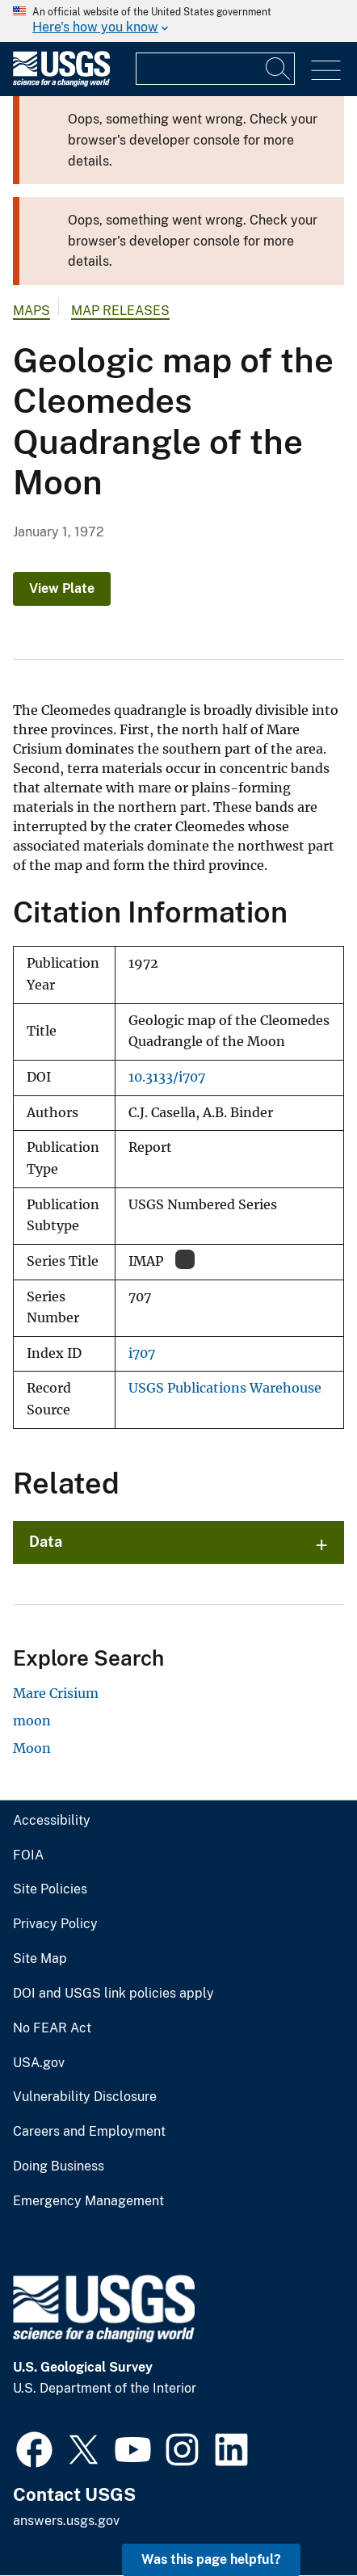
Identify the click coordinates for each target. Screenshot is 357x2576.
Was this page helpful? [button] (211, 2559)
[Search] (278, 69)
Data (45, 1541)
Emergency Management (88, 2201)
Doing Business (58, 2166)
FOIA (28, 1855)
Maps (31, 310)
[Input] (215, 69)
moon (32, 1720)
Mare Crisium (56, 1693)
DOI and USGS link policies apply (113, 1993)
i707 (141, 1353)
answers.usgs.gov (66, 2520)
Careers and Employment (89, 2131)
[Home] (61, 82)
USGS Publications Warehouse (224, 1388)
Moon (32, 1748)
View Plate (61, 588)
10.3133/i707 (166, 1077)
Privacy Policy (55, 1924)
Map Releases (120, 310)
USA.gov (39, 2063)
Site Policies (50, 1889)
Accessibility (51, 1820)
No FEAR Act (52, 2028)
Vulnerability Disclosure (85, 2097)
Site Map (40, 1959)
